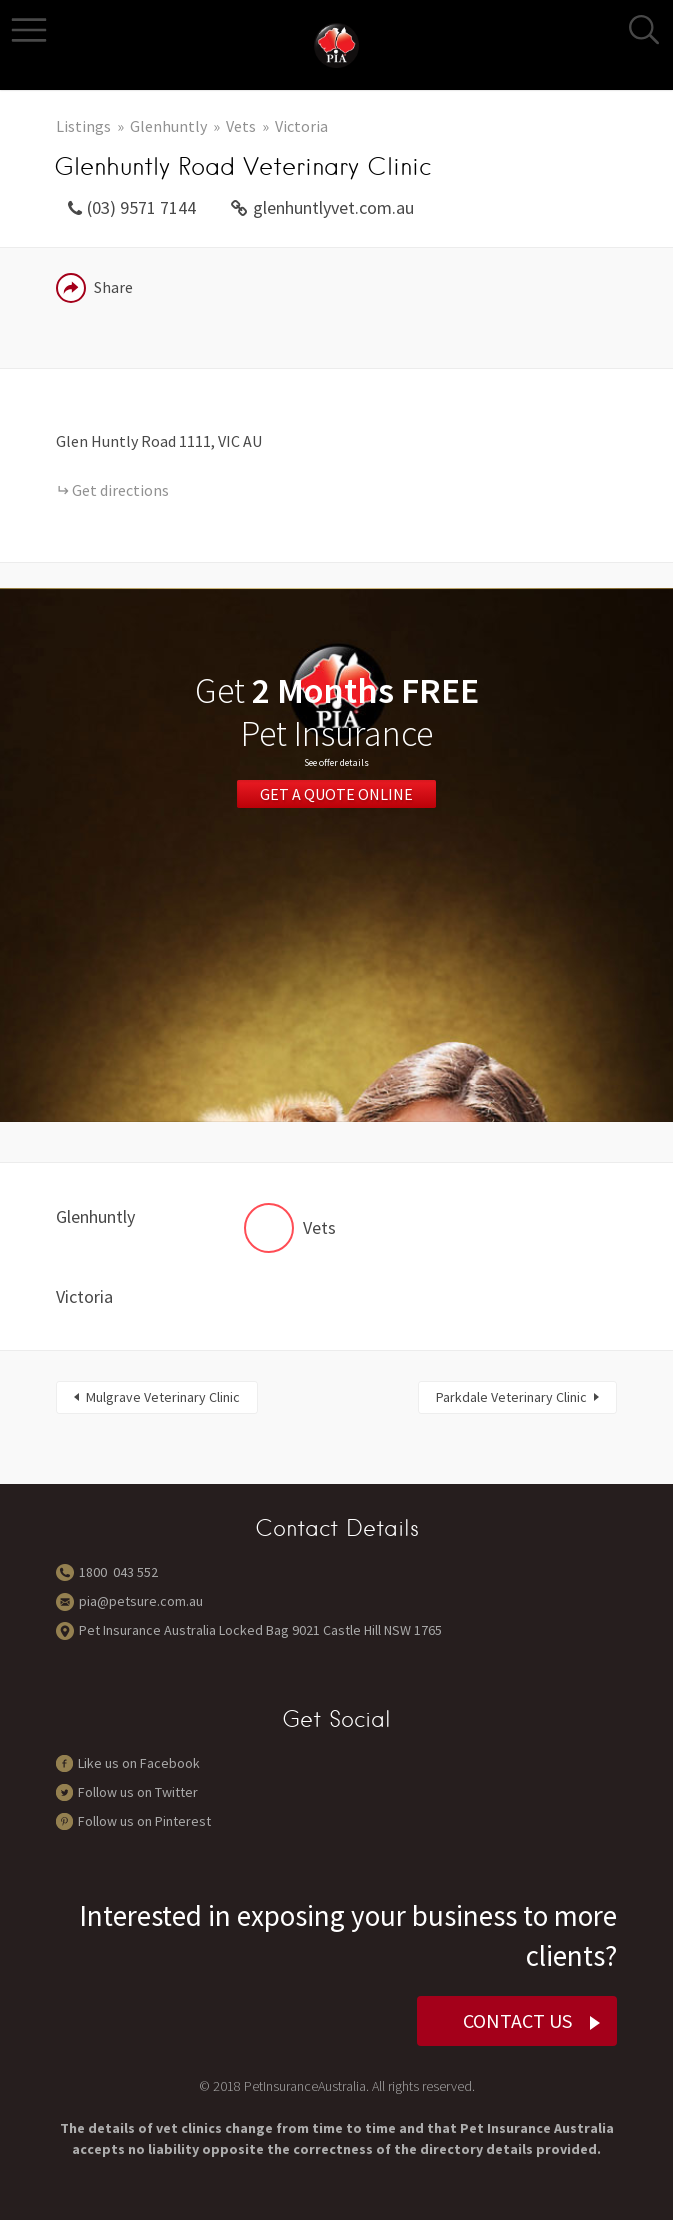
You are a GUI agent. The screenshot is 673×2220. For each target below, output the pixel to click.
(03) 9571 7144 (141, 207)
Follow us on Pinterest (144, 1821)
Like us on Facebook (139, 1763)
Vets (241, 126)
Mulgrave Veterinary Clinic (163, 1397)
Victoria (301, 126)
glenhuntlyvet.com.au (333, 207)
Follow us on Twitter (138, 1792)
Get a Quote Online (336, 794)
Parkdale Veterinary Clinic (511, 1397)
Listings (83, 126)
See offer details (336, 762)
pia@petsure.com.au (141, 1601)
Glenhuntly (168, 126)
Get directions (120, 490)
